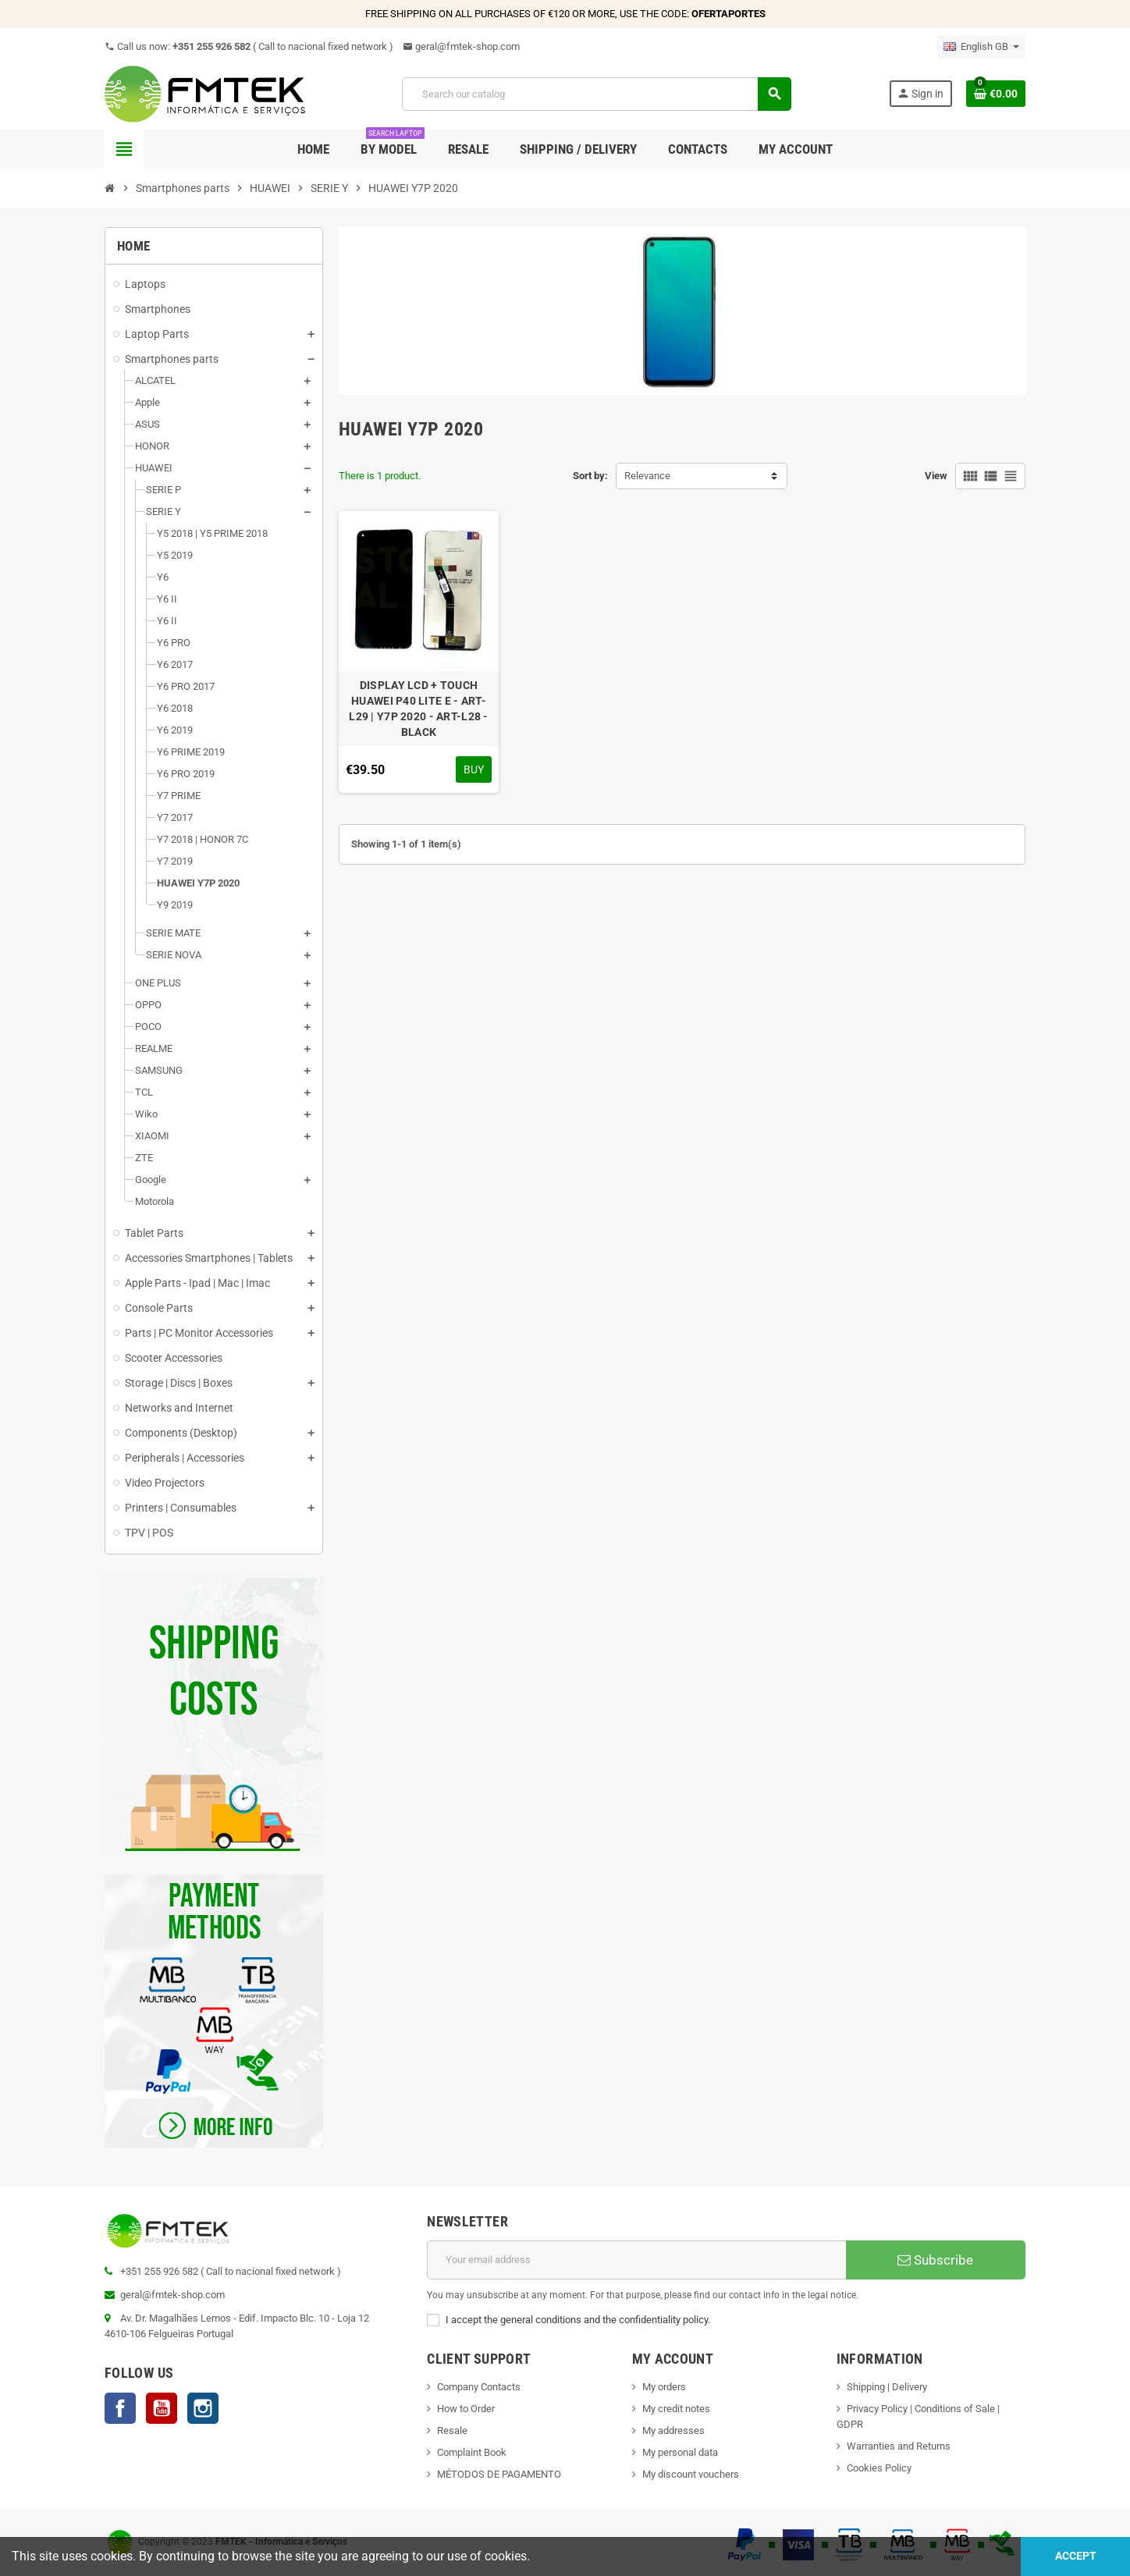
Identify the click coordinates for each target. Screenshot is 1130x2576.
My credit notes (676, 2408)
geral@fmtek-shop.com (461, 46)
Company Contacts (479, 2387)
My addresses (673, 2430)
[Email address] (636, 2259)
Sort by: (590, 475)
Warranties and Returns (899, 2446)
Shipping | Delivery (887, 2387)
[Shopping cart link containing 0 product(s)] (995, 93)
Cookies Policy (879, 2468)
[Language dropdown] (981, 47)
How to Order (466, 2408)
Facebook (120, 2408)
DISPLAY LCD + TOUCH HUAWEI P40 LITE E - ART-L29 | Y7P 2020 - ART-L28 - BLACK (418, 708)
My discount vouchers (690, 2474)
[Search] (596, 94)
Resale (452, 2430)
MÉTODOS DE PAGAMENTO (499, 2474)
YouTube (161, 2408)
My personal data (680, 2452)
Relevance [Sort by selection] (647, 475)
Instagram (203, 2408)
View (936, 475)
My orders (664, 2387)
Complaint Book (471, 2452)
